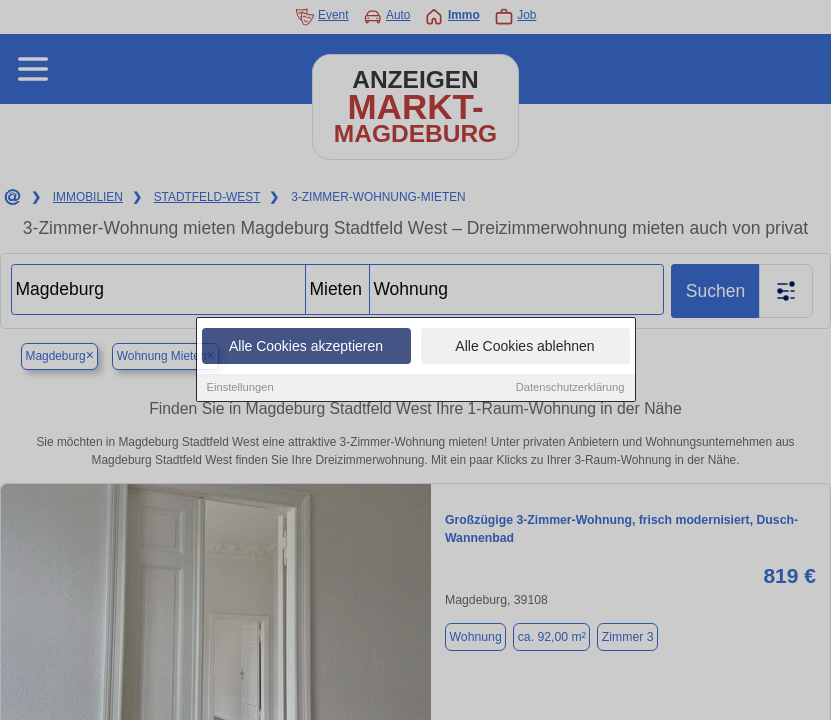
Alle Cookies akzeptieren (306, 347)
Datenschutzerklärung (570, 388)
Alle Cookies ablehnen (524, 347)
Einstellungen (240, 388)
